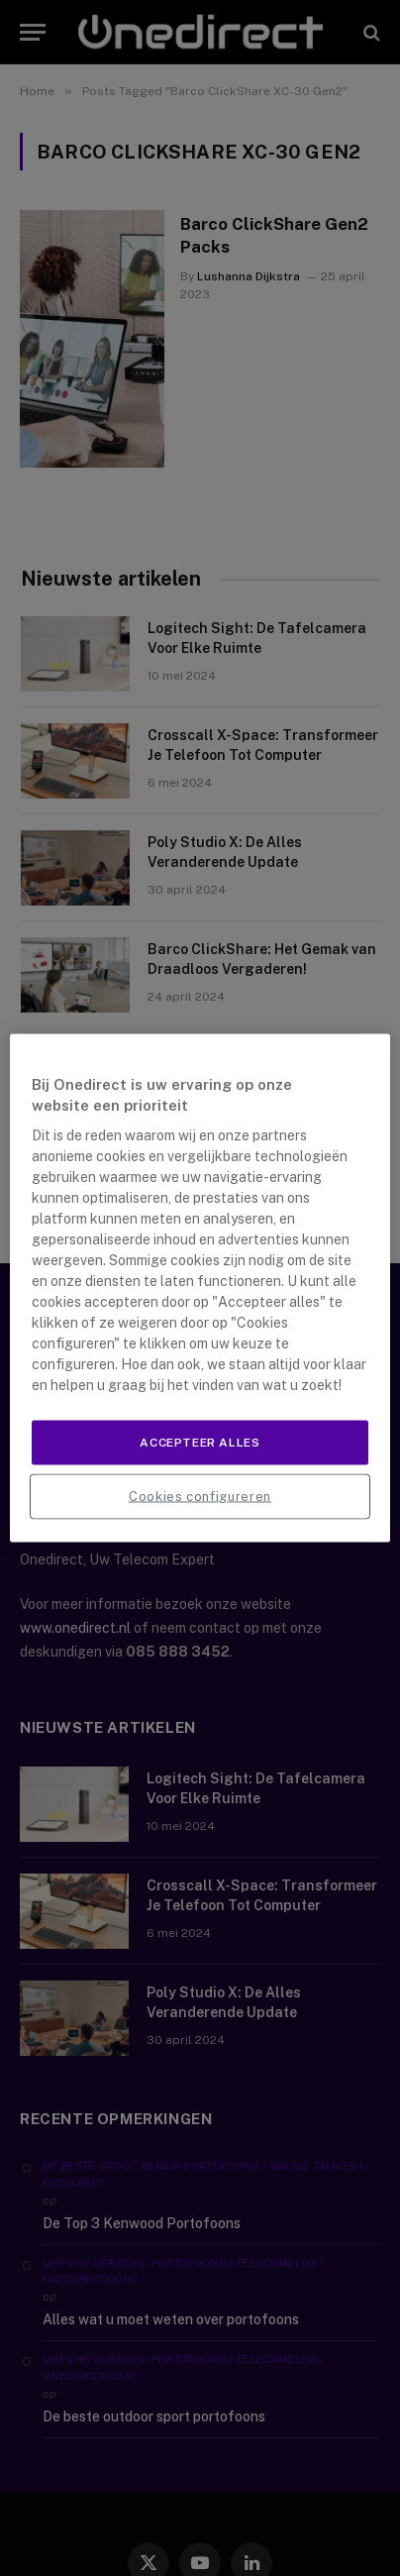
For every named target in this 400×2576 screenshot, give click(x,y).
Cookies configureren (200, 1495)
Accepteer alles (199, 1442)
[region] (200, 1288)
